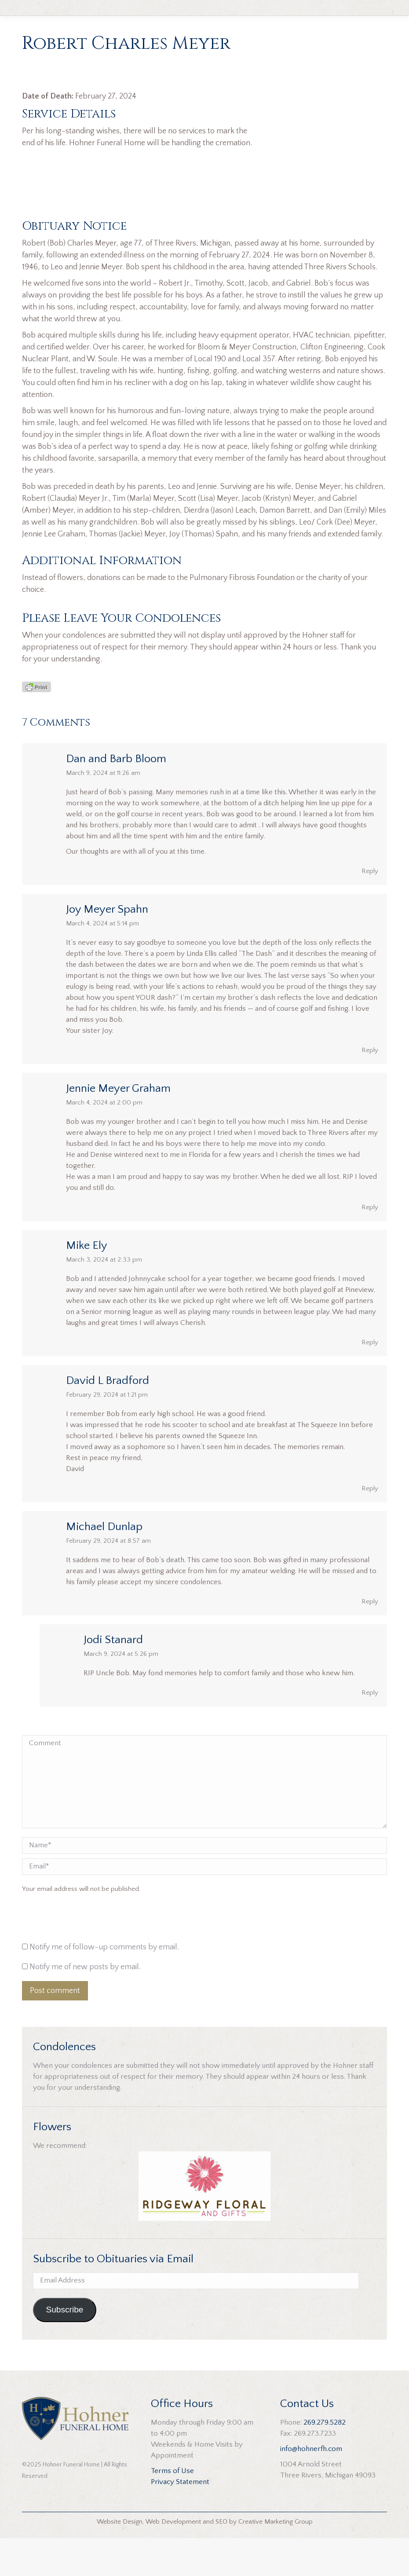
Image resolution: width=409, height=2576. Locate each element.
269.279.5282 (324, 2460)
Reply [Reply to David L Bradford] (370, 1526)
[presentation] (82, 1957)
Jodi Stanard (113, 1677)
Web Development (173, 2559)
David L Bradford (107, 1418)
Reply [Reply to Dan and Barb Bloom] (370, 908)
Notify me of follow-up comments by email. (104, 1984)
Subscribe (64, 2347)
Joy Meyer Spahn (107, 946)
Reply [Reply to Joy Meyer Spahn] (370, 1087)
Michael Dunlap (104, 1564)
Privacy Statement (180, 2520)
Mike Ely (86, 1283)
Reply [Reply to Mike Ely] (370, 1379)
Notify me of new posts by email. (85, 2004)
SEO (221, 2559)
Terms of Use (172, 2509)
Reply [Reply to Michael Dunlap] (370, 1639)
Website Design (119, 2559)
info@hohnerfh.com (311, 2487)
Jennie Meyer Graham (118, 1125)
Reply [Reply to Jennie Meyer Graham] (370, 1244)
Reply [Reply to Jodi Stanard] (370, 1730)
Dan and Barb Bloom (116, 796)
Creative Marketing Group (275, 2559)
